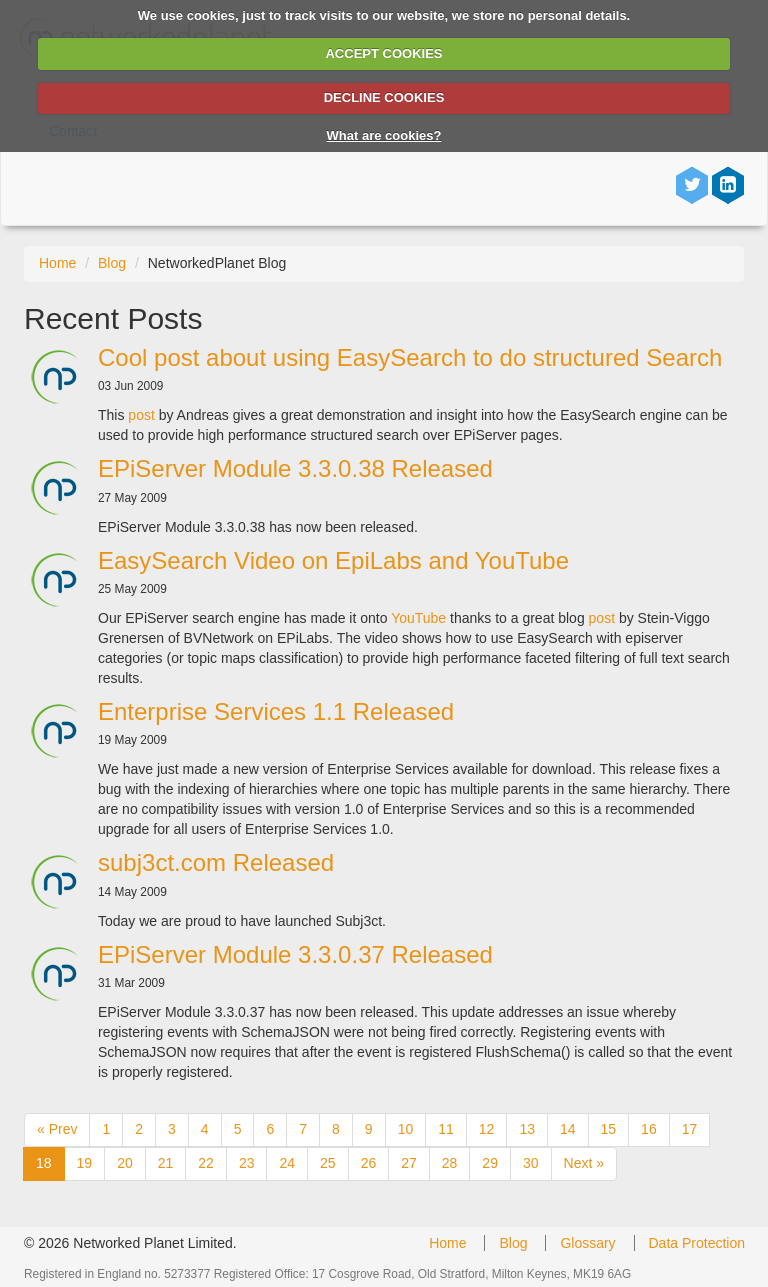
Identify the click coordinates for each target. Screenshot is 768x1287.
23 (247, 1163)
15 (609, 1129)
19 (85, 1163)
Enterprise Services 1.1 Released (276, 711)
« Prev (57, 1129)
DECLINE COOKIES (384, 97)
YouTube (420, 618)
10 (406, 1129)
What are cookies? (384, 135)
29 (490, 1163)
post (141, 415)
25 (328, 1163)
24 (287, 1163)
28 (450, 1163)
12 (487, 1129)
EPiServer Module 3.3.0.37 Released (295, 954)
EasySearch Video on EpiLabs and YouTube (333, 560)
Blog (112, 263)
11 (446, 1129)
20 (125, 1163)
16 (649, 1129)
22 (206, 1163)
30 (531, 1163)
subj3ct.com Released (216, 862)
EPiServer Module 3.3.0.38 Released (295, 468)
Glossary (587, 1243)
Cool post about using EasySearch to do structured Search (410, 357)
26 (369, 1163)
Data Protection (697, 1243)
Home (57, 263)
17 (690, 1129)
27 (409, 1163)
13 (527, 1129)
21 (166, 1163)
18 (44, 1163)
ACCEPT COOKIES (383, 53)
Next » (584, 1163)
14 (568, 1129)
